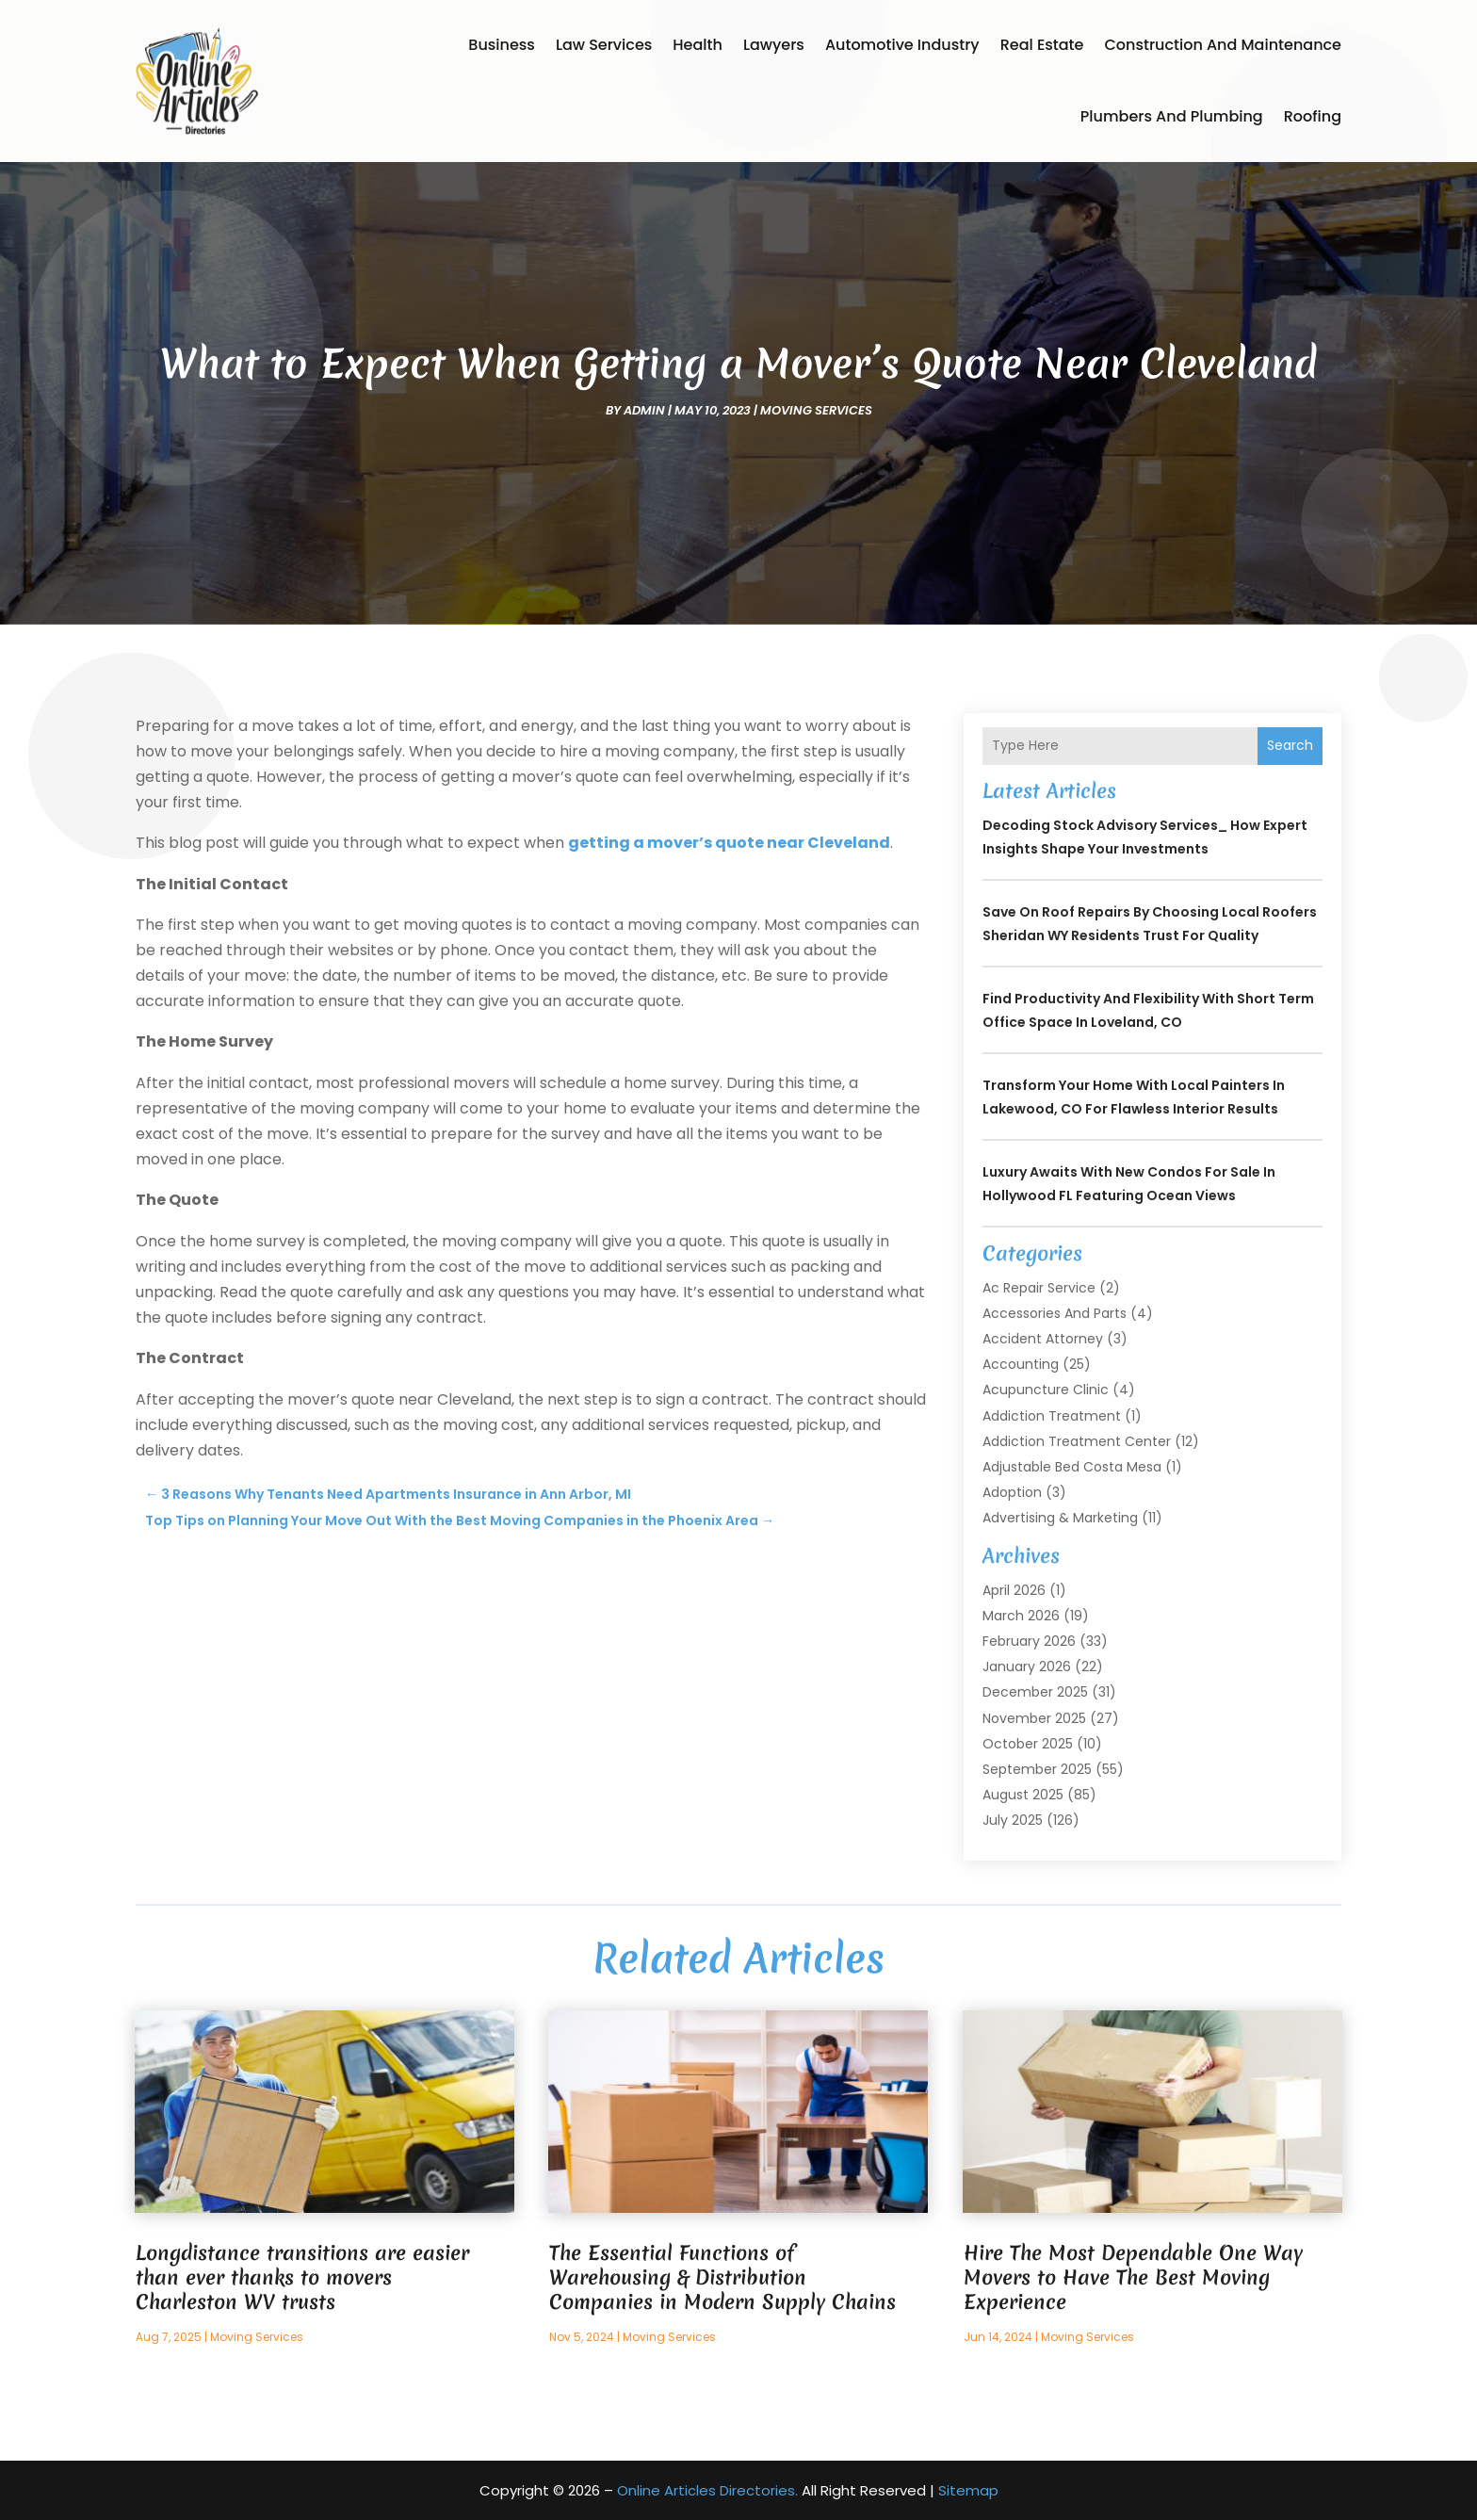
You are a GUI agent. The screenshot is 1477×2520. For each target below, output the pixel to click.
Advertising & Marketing (1060, 1517)
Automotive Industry (902, 45)
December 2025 (1035, 1692)
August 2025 (1022, 1794)
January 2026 (1026, 1666)
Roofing (1312, 116)
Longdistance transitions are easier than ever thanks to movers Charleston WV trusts (302, 2277)
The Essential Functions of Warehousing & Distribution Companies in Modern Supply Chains (722, 2277)
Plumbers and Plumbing (1171, 116)
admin (644, 410)
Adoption (1012, 1492)
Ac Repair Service (1039, 1287)
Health (697, 45)
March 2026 (1021, 1615)
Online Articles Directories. (707, 2490)
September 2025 (1037, 1769)
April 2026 (1014, 1590)
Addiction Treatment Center (1076, 1441)
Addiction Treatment (1051, 1415)
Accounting (1020, 1364)
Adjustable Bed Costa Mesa (1071, 1466)
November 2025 (1034, 1718)
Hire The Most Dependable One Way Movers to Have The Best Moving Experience (1133, 2277)
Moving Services (816, 410)
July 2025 (1012, 1820)
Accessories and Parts (1054, 1313)
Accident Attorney (1042, 1338)
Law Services (604, 45)
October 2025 (1027, 1743)
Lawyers (773, 45)
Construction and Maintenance (1222, 45)
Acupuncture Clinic (1045, 1389)
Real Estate (1042, 45)
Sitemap (968, 2490)
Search (1290, 745)
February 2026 (1029, 1641)
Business (501, 45)
